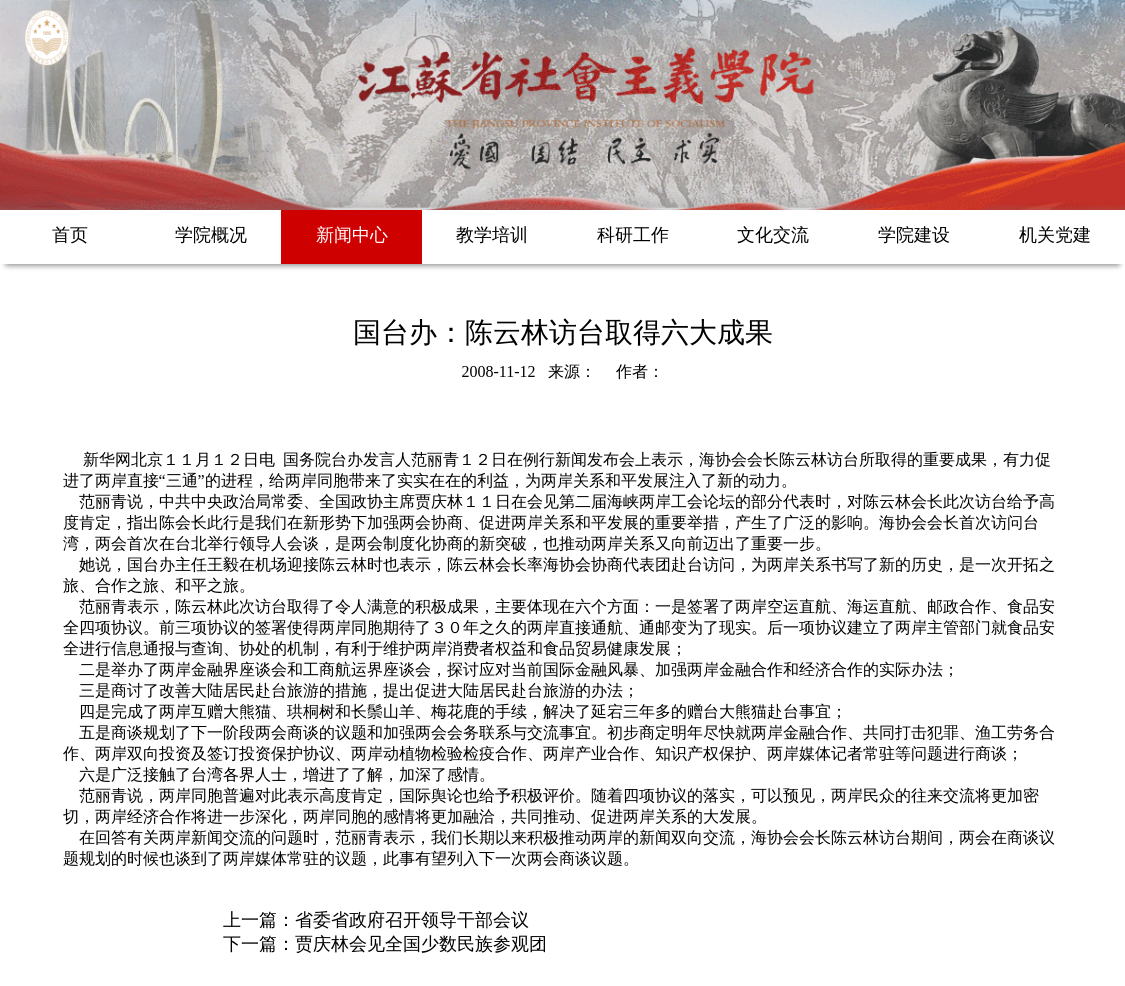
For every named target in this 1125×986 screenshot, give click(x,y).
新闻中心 (352, 235)
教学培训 (492, 235)
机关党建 (1055, 235)
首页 (70, 235)
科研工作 (633, 235)
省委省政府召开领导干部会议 (412, 920)
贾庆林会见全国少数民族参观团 (421, 944)
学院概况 (211, 235)
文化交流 (773, 235)
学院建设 (914, 235)
